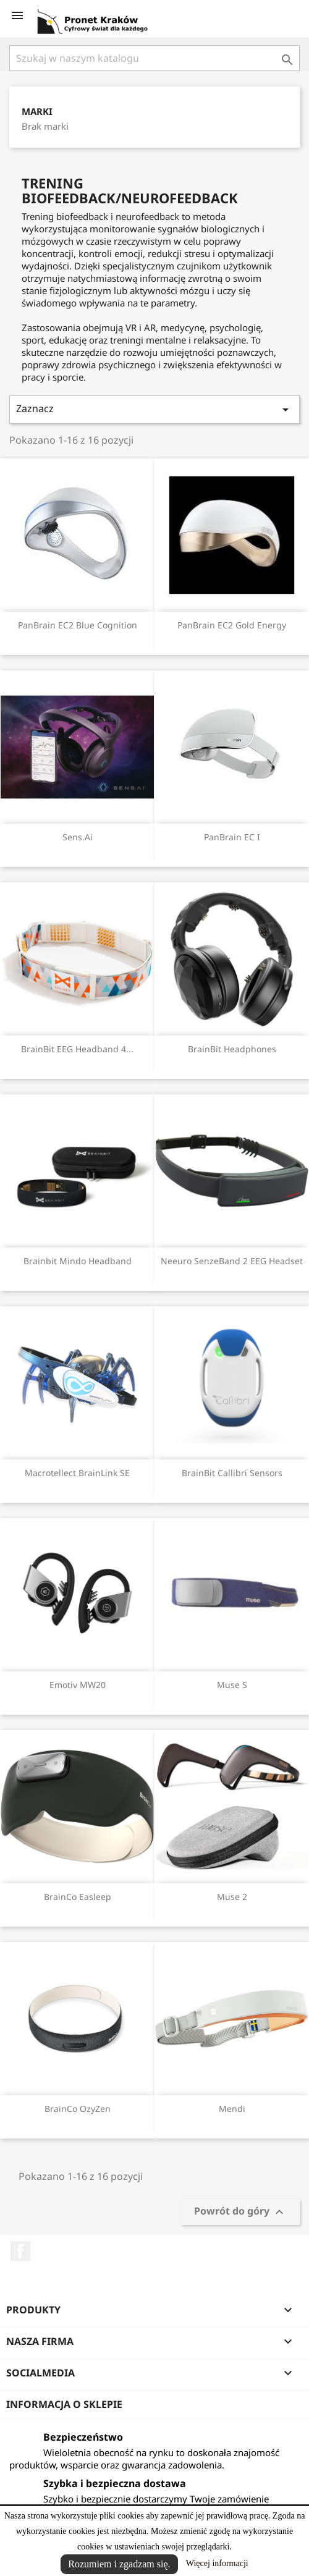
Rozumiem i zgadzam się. (119, 2564)
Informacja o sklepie (64, 2404)
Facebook (20, 2251)
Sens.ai (77, 837)
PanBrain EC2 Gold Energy (231, 625)
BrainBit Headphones (232, 1049)
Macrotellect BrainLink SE (77, 1473)
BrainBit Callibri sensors (232, 1473)
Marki (37, 111)
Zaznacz (154, 409)
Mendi (232, 2108)
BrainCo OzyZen (77, 2108)
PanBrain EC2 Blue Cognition (77, 625)
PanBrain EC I (232, 837)
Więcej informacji (217, 2563)
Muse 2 (232, 1896)
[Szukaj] (154, 58)
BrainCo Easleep (77, 1896)
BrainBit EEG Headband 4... (77, 1049)
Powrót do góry (240, 2211)
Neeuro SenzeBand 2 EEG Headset (232, 1261)
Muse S (232, 1685)
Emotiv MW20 (77, 1685)
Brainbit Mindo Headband (77, 1261)
